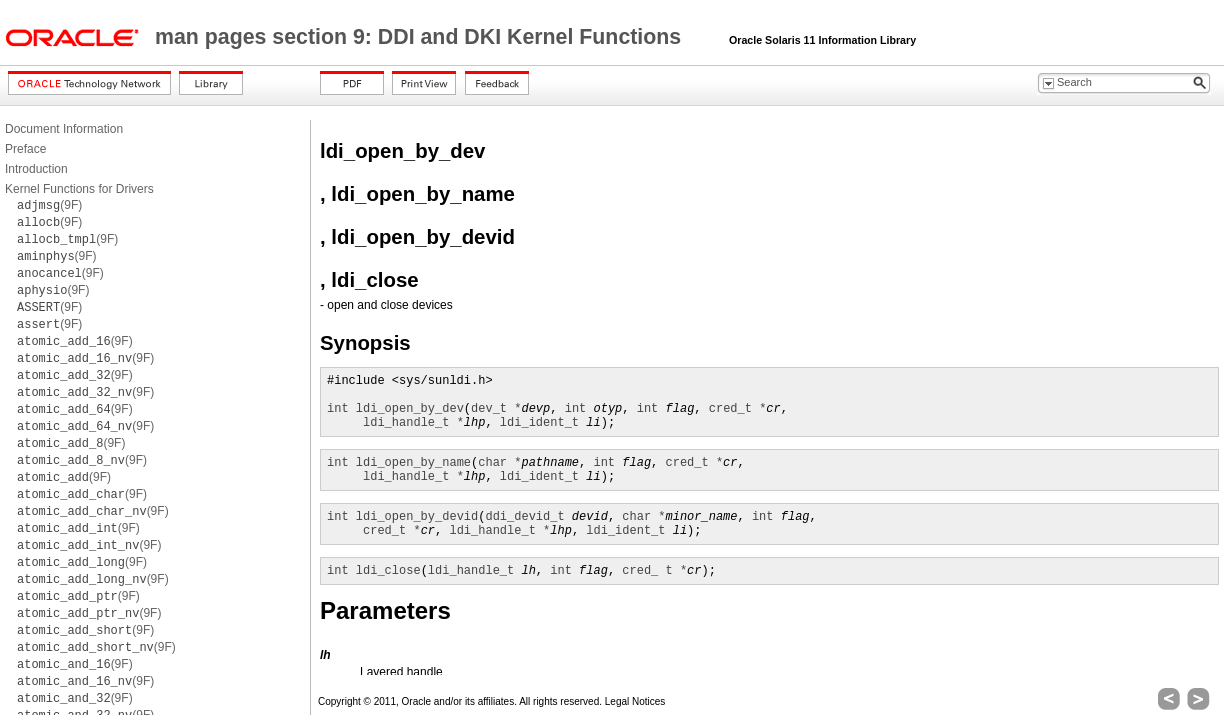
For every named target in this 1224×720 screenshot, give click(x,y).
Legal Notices (635, 701)
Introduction (36, 169)
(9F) (49, 205)
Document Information (64, 129)
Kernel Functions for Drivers (79, 189)
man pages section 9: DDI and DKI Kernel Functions (421, 37)
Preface (25, 149)
